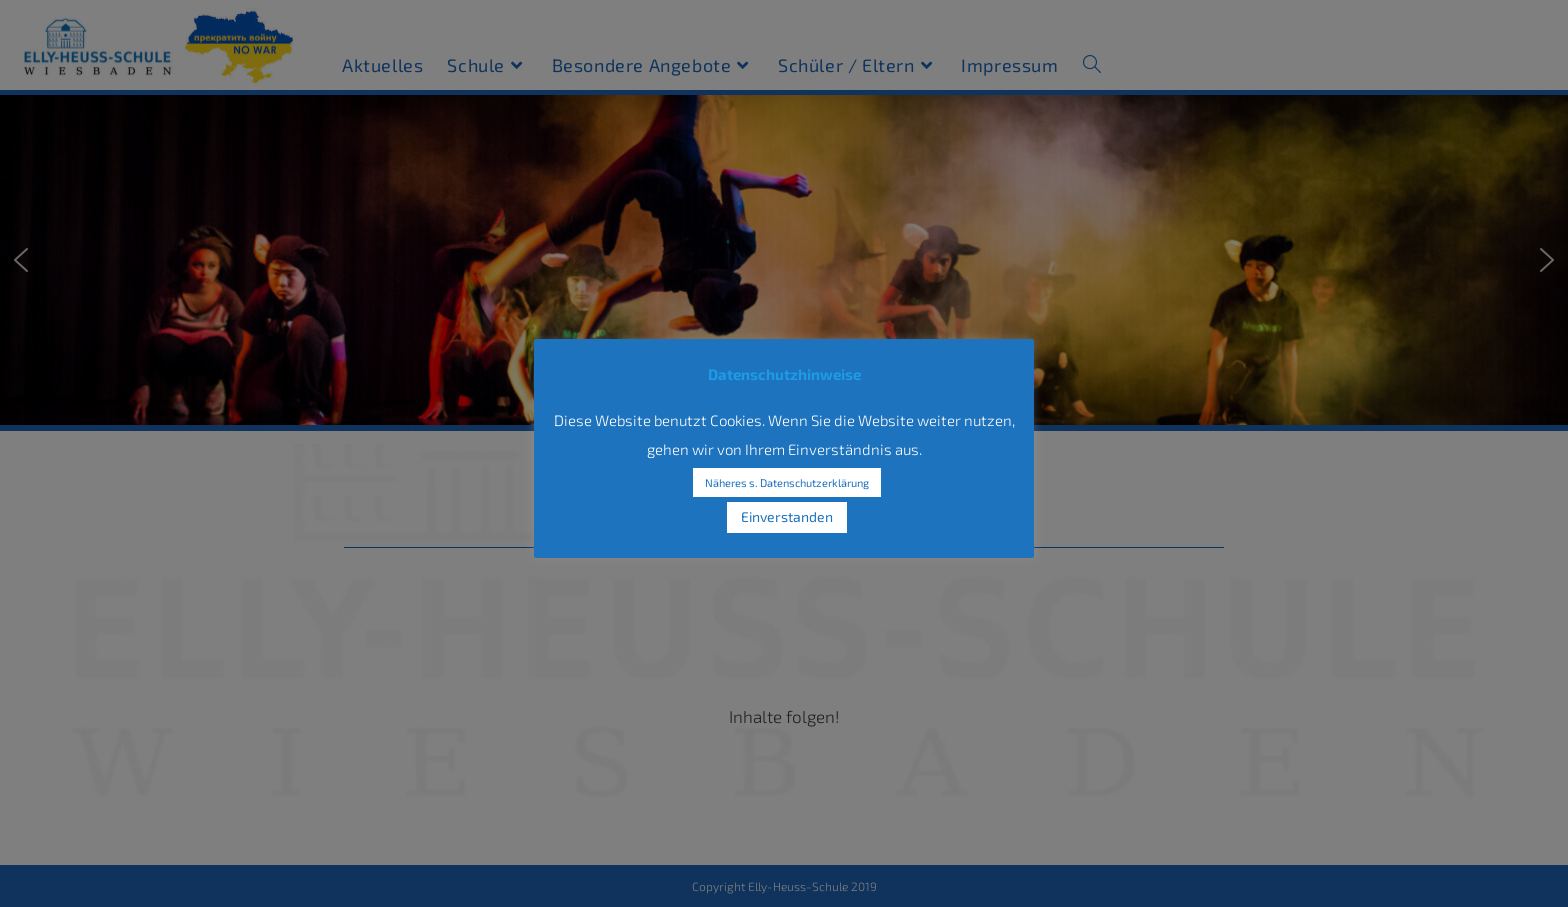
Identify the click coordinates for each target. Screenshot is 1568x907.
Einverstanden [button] (787, 516)
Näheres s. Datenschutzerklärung (787, 482)
